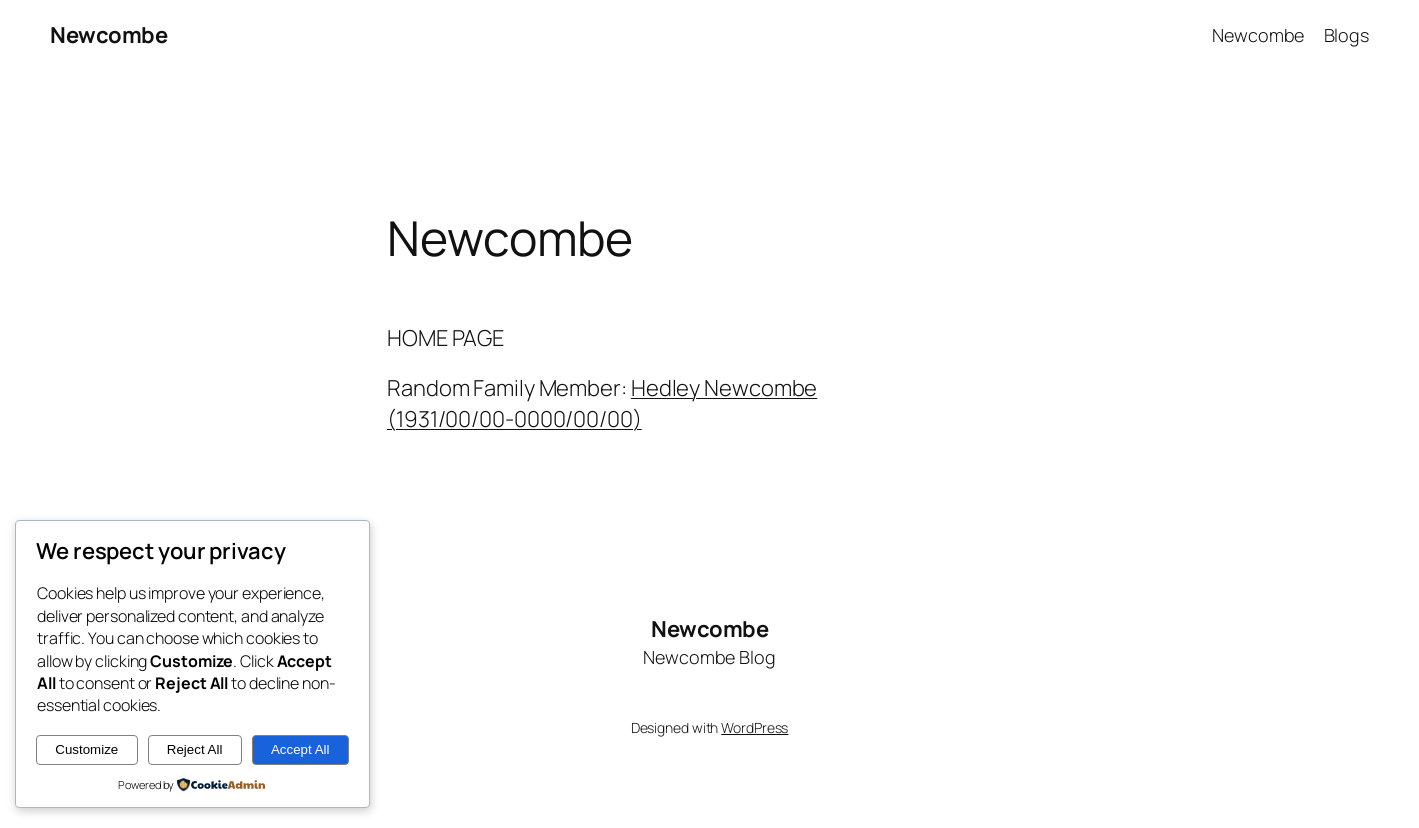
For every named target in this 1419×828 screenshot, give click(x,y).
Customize (86, 749)
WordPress (754, 727)
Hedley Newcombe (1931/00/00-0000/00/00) (602, 403)
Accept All (300, 749)
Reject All (195, 749)
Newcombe (108, 35)
